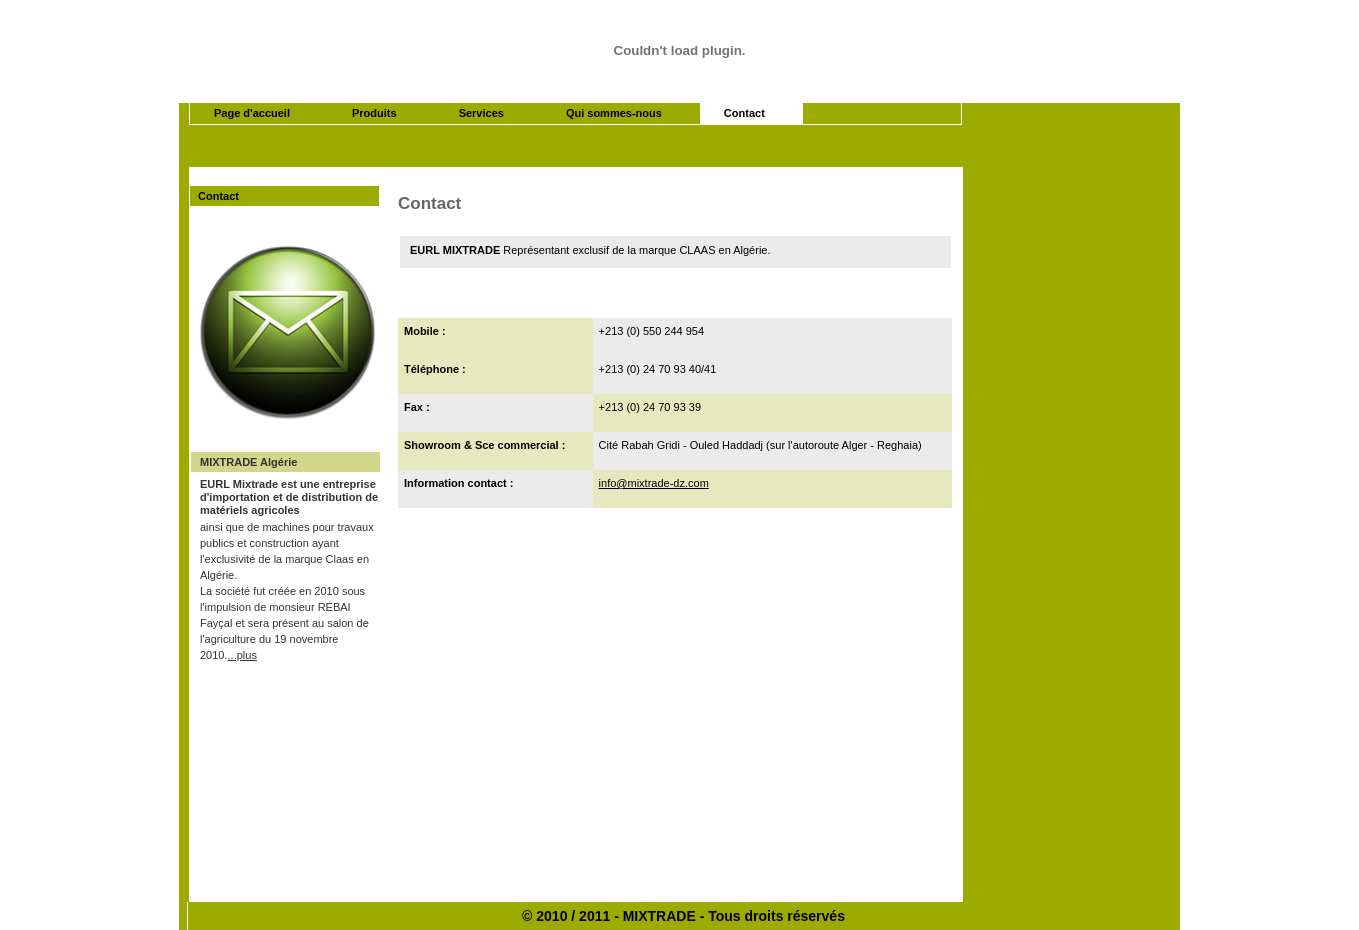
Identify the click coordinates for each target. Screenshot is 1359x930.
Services (481, 113)
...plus (242, 655)
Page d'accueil (252, 113)
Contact (744, 113)
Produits (374, 113)
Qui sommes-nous (614, 113)
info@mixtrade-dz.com (654, 483)
